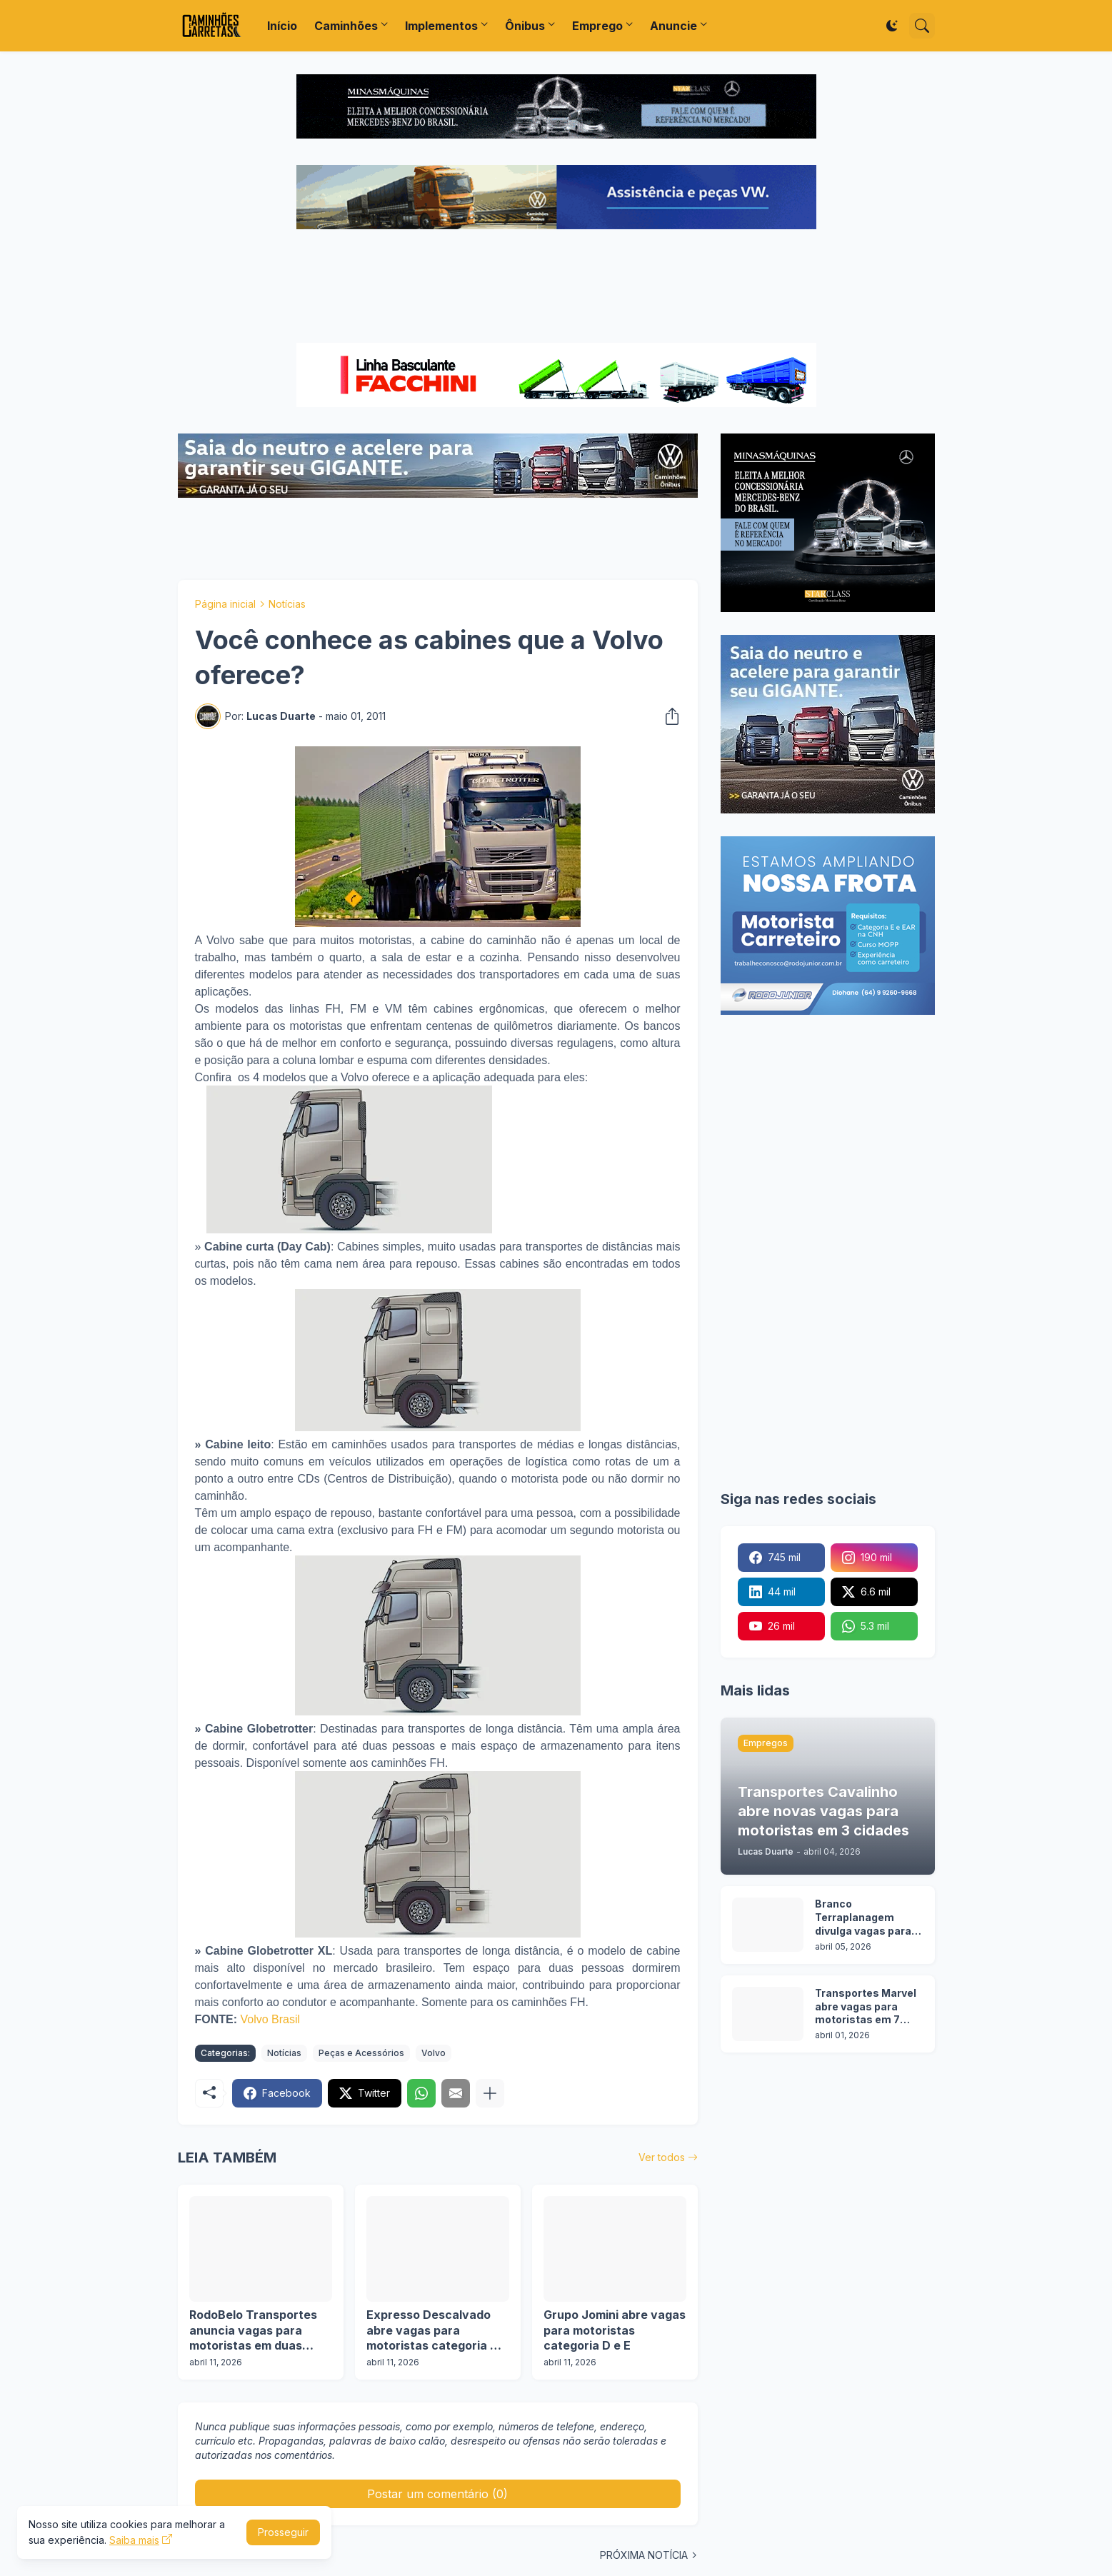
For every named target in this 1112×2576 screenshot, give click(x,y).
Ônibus (525, 26)
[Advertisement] (556, 288)
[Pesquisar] (922, 26)
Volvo (433, 2053)
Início (282, 26)
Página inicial (225, 604)
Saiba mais (134, 2540)
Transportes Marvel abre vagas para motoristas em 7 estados (865, 2007)
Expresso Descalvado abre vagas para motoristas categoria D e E (437, 2330)
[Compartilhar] (668, 716)
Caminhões (346, 26)
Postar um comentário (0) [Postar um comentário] (437, 2494)
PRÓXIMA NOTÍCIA (644, 2555)
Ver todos (661, 2157)
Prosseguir (283, 2532)
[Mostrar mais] (490, 2093)
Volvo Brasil (271, 2019)
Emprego (597, 26)
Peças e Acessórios (361, 2053)
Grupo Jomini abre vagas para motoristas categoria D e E (615, 2329)
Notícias (287, 604)
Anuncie (673, 26)
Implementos (441, 26)
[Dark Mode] (892, 26)
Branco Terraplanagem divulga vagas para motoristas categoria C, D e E (863, 1918)
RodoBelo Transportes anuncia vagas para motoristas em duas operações (253, 2330)
